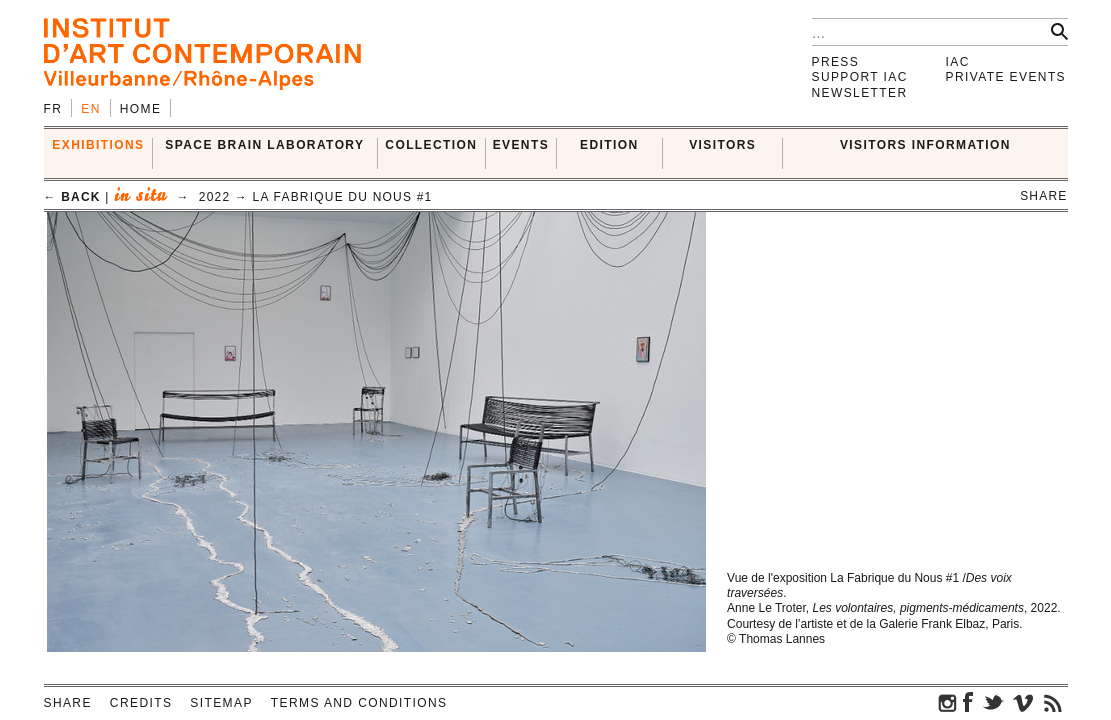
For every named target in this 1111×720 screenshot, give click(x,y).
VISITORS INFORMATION (925, 145)
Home (141, 109)
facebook (968, 702)
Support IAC (860, 77)
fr (53, 109)
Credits (141, 703)
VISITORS (722, 145)
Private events (1006, 77)
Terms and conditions (359, 703)
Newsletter (860, 93)
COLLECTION (431, 145)
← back (72, 197)
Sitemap (221, 703)
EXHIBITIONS (98, 145)
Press (836, 62)
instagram (948, 702)
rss (1053, 702)
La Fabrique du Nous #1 (343, 197)
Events (521, 145)
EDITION (609, 145)
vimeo (1023, 702)
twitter (993, 702)
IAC (958, 62)
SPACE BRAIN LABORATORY (264, 145)
